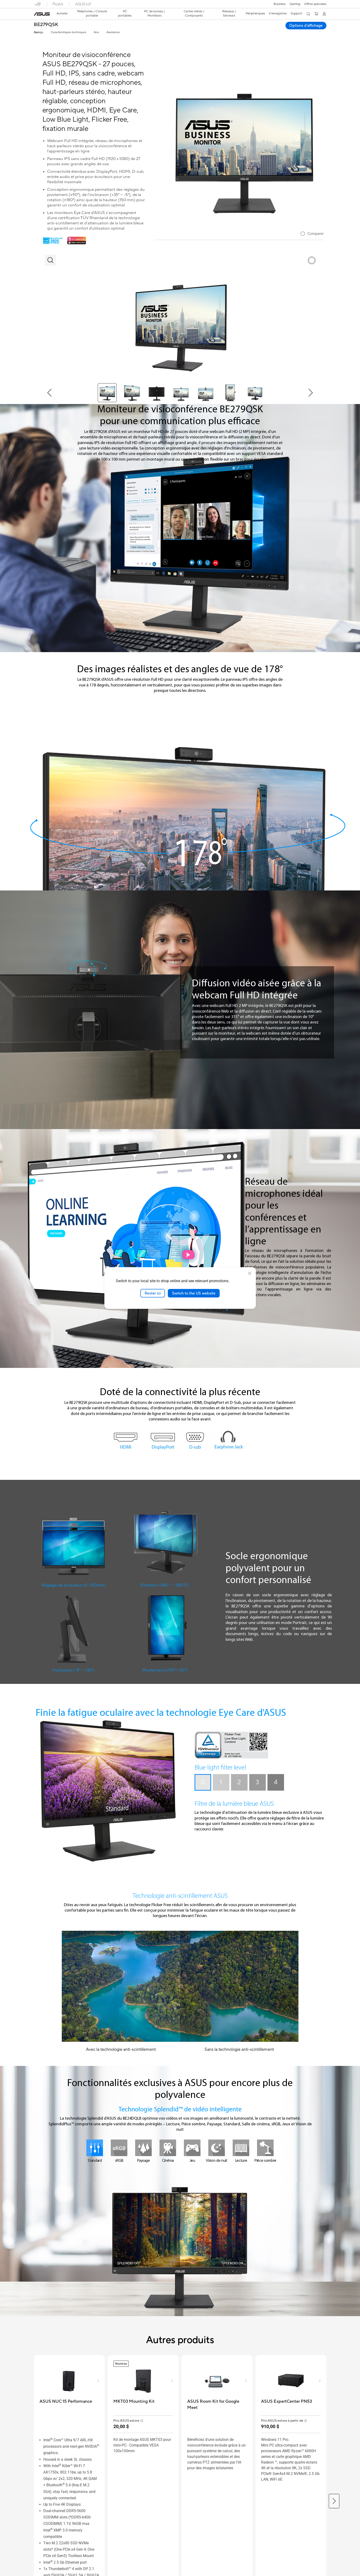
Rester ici (153, 1293)
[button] (280, 4)
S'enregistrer (278, 13)
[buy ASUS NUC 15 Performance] (66, 2401)
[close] (250, 1273)
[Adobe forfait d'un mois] (76, 243)
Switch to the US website (193, 1293)
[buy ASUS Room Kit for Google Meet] (217, 2404)
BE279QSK (46, 25)
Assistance (113, 32)
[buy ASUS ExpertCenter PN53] (286, 2401)
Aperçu (38, 32)
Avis (96, 32)
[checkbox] (312, 234)
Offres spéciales (315, 4)
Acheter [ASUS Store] (62, 13)
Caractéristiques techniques (68, 32)
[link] (42, 14)
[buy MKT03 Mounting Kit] (134, 2401)
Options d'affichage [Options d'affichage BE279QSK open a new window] (306, 25)
